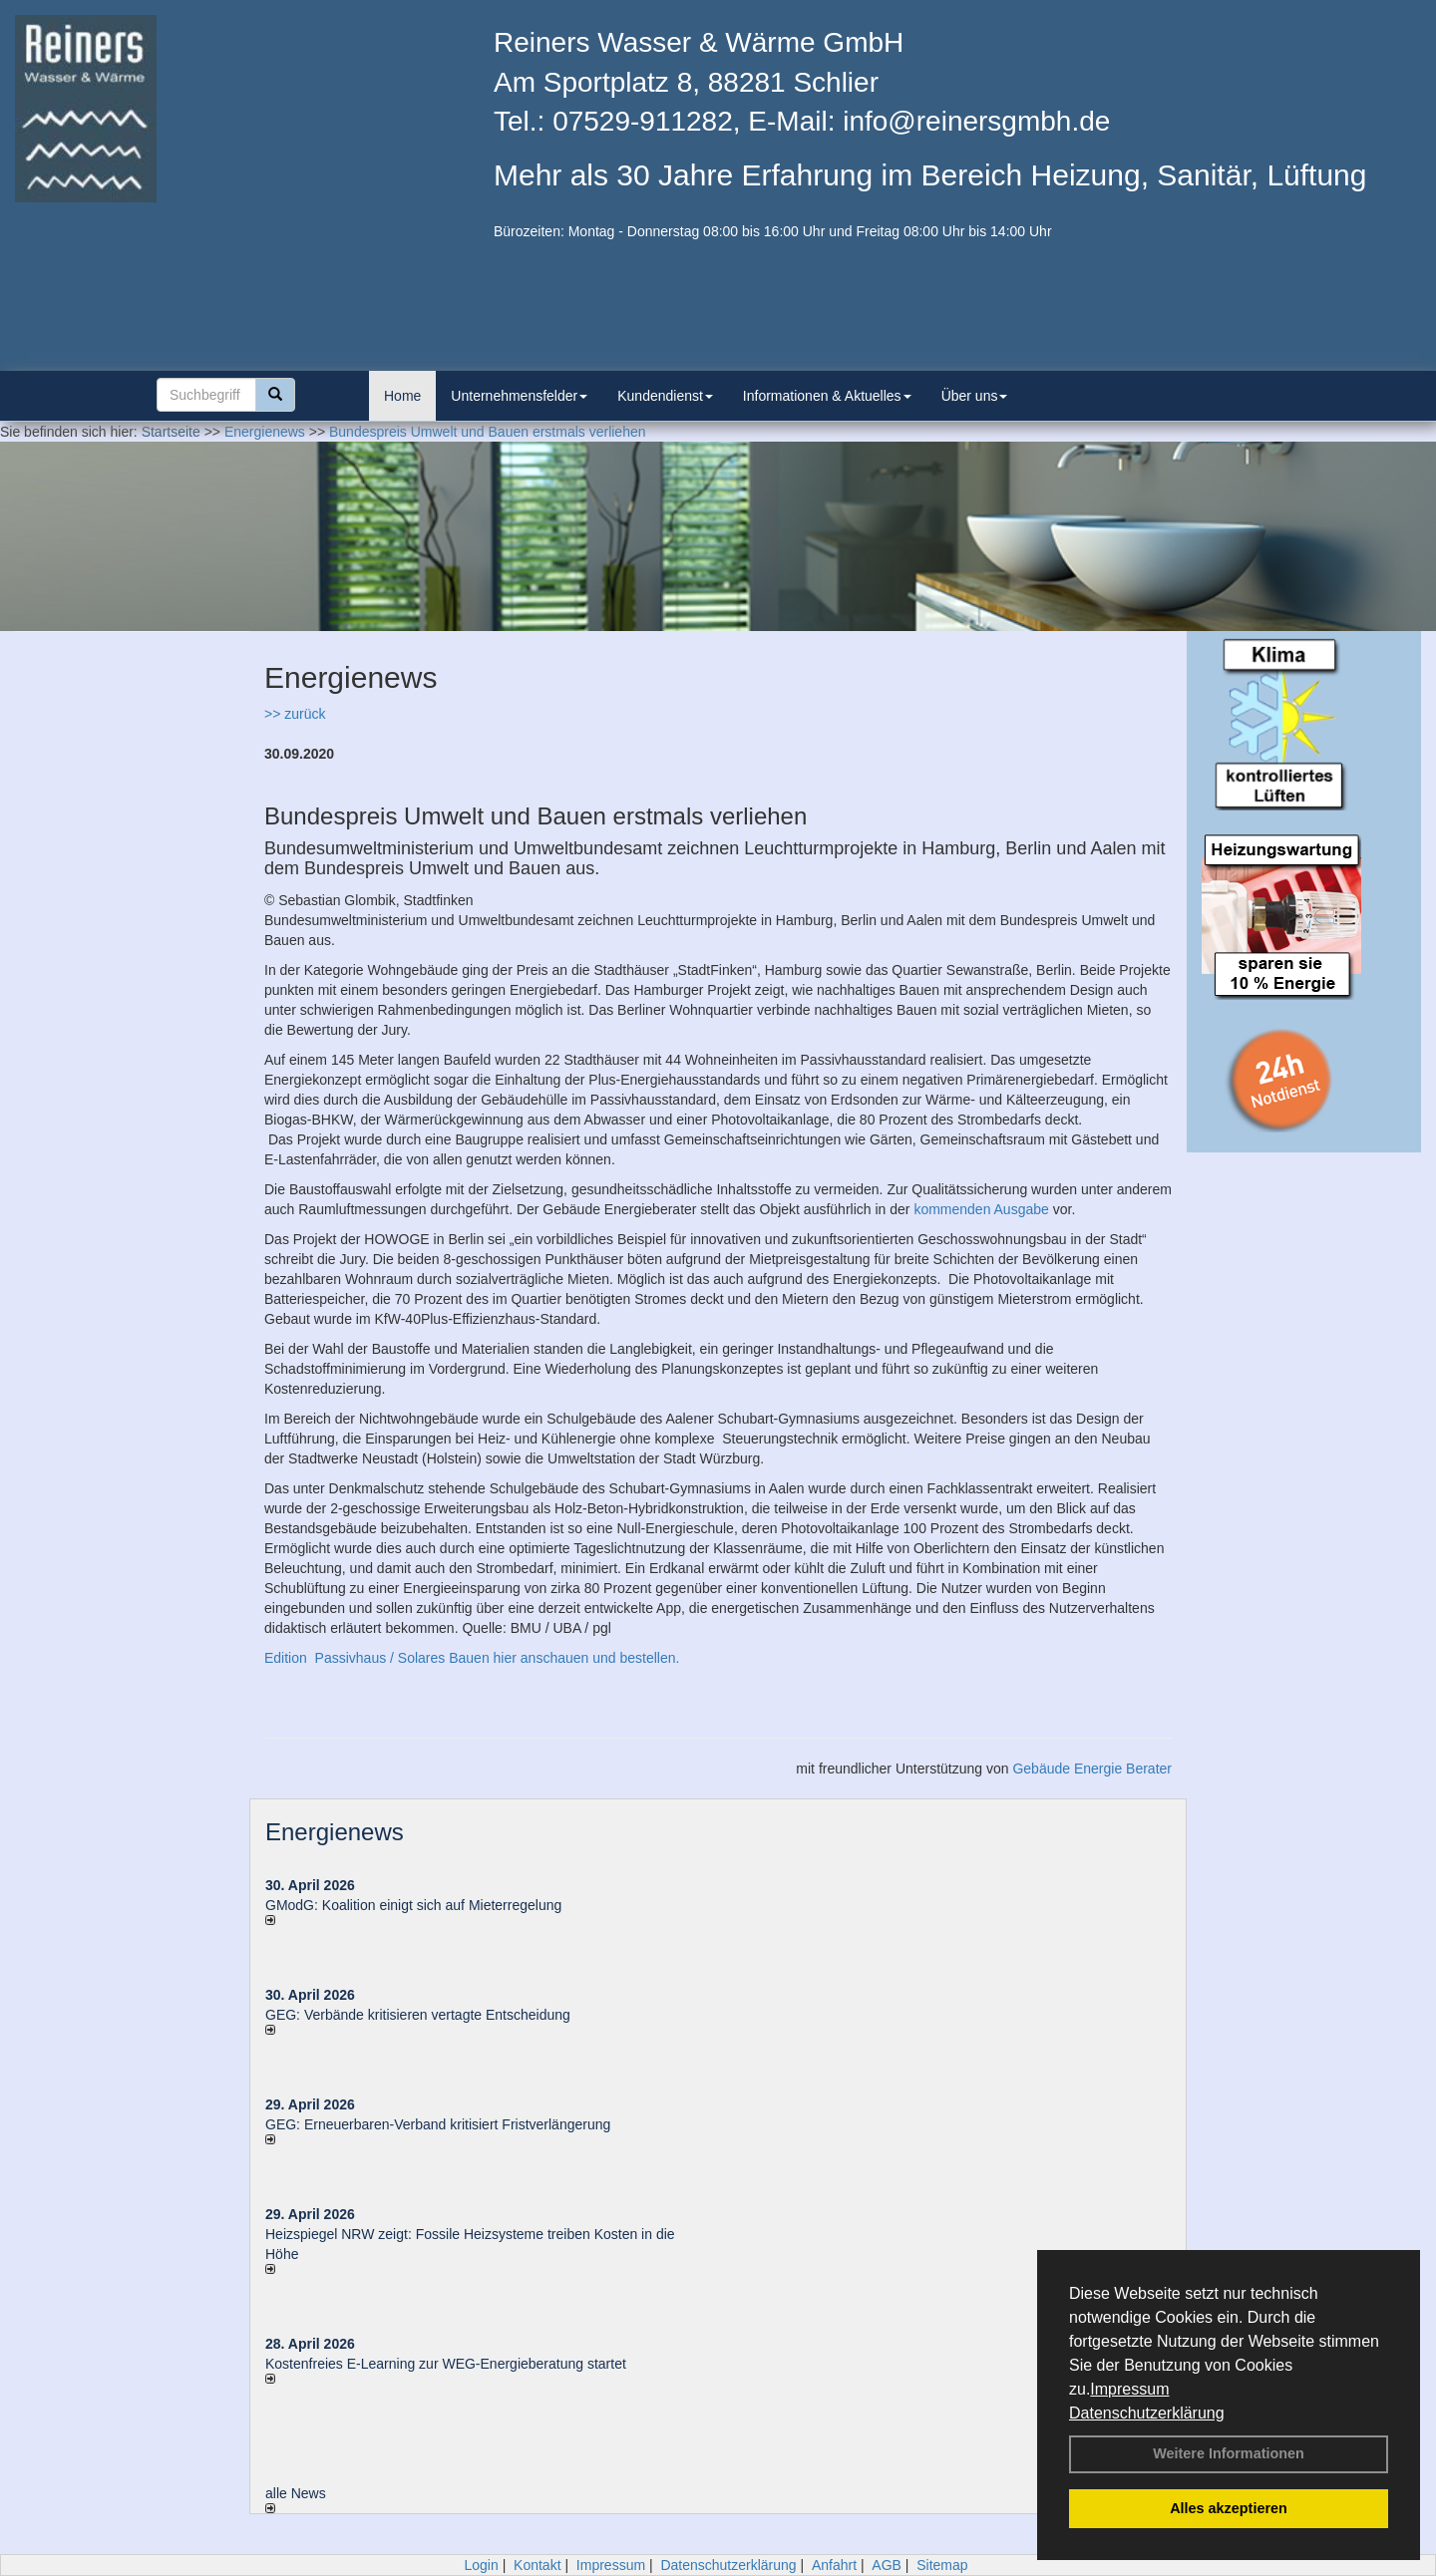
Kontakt (537, 2565)
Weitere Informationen (1228, 2453)
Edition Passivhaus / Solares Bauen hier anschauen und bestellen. (471, 1658)
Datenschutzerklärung (1147, 2413)
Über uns (974, 396)
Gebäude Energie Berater (1092, 1768)
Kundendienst (665, 396)
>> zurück (294, 714)
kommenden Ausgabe (980, 1209)
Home (402, 396)
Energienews (334, 1831)
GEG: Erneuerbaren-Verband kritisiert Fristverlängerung (439, 2124)
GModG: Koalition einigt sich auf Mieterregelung (413, 1905)
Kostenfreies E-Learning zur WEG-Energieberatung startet (445, 2364)
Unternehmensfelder (519, 396)
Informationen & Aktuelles (827, 396)
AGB (886, 2565)
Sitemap (941, 2565)
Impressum (1129, 2389)
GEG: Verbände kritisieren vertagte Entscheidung (417, 2015)
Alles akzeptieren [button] (1228, 2508)
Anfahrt (834, 2565)
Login (481, 2565)
